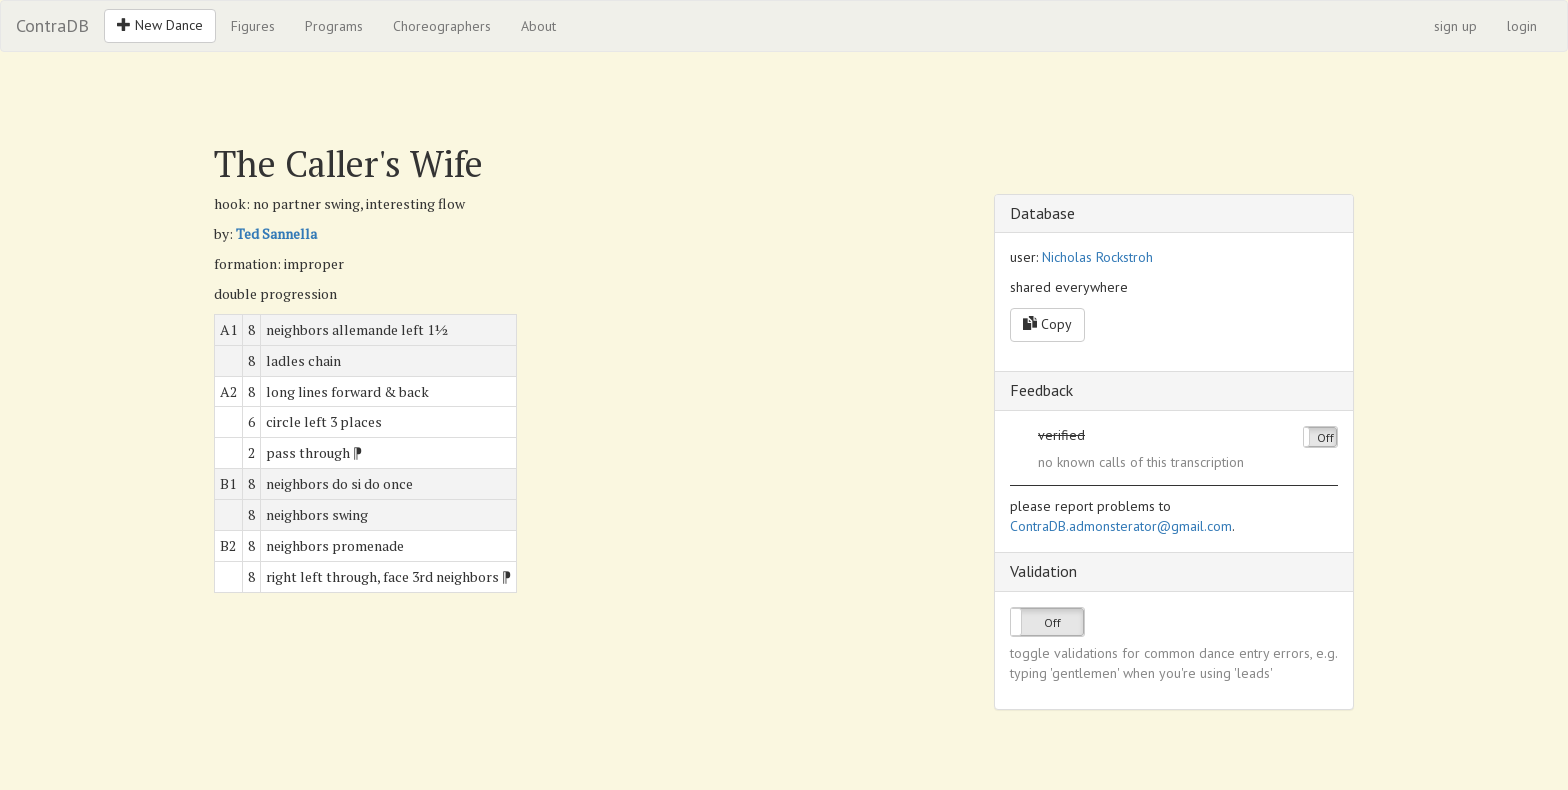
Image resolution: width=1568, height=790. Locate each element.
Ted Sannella (276, 233)
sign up (1455, 26)
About (538, 26)
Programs (334, 26)
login (1522, 26)
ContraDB (52, 25)
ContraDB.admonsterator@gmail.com (1121, 526)
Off (1325, 437)
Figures (253, 26)
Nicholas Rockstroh (1097, 257)
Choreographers (442, 26)
